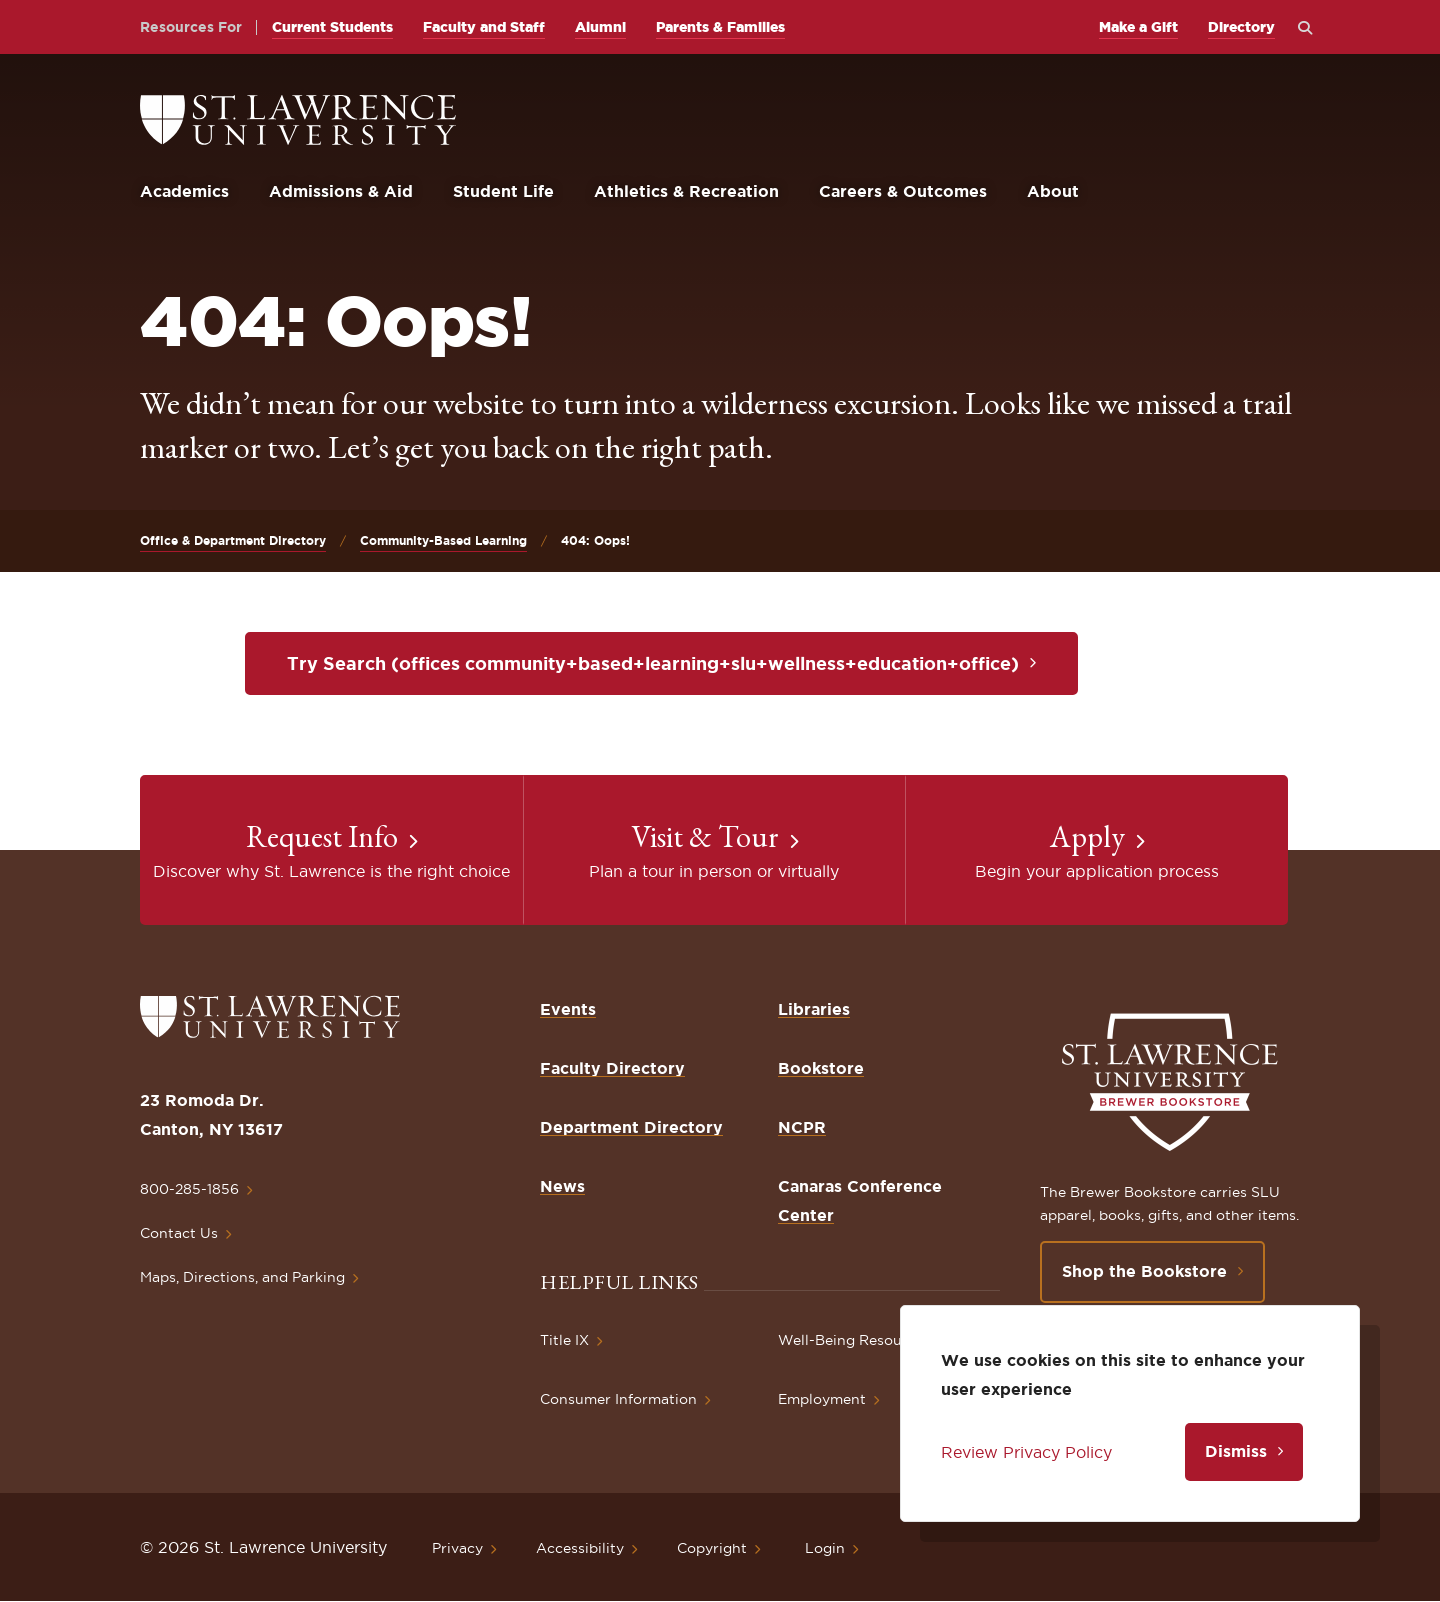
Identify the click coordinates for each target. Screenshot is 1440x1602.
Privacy (457, 1548)
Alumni (600, 27)
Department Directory (631, 1127)
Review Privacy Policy (1026, 1452)
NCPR (802, 1127)
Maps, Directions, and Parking (242, 1277)
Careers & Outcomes (903, 191)
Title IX (564, 1340)
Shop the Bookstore (1144, 1271)
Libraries (814, 1009)
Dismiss (1236, 1451)
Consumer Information (618, 1399)
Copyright (712, 1548)
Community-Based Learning (443, 540)
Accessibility (580, 1548)
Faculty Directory (612, 1068)
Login (825, 1548)
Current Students (332, 27)
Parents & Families (720, 27)
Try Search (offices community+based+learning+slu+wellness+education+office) (653, 663)
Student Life (503, 191)
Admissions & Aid (341, 191)
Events (568, 1009)
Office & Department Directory (233, 540)
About (1053, 191)
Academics (184, 191)
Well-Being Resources (854, 1340)
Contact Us (179, 1233)
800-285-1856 (189, 1189)
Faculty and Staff (484, 27)
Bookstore (821, 1068)
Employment (822, 1399)
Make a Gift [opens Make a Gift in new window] (1138, 27)
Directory (1241, 27)
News (562, 1186)
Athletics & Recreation (686, 191)
